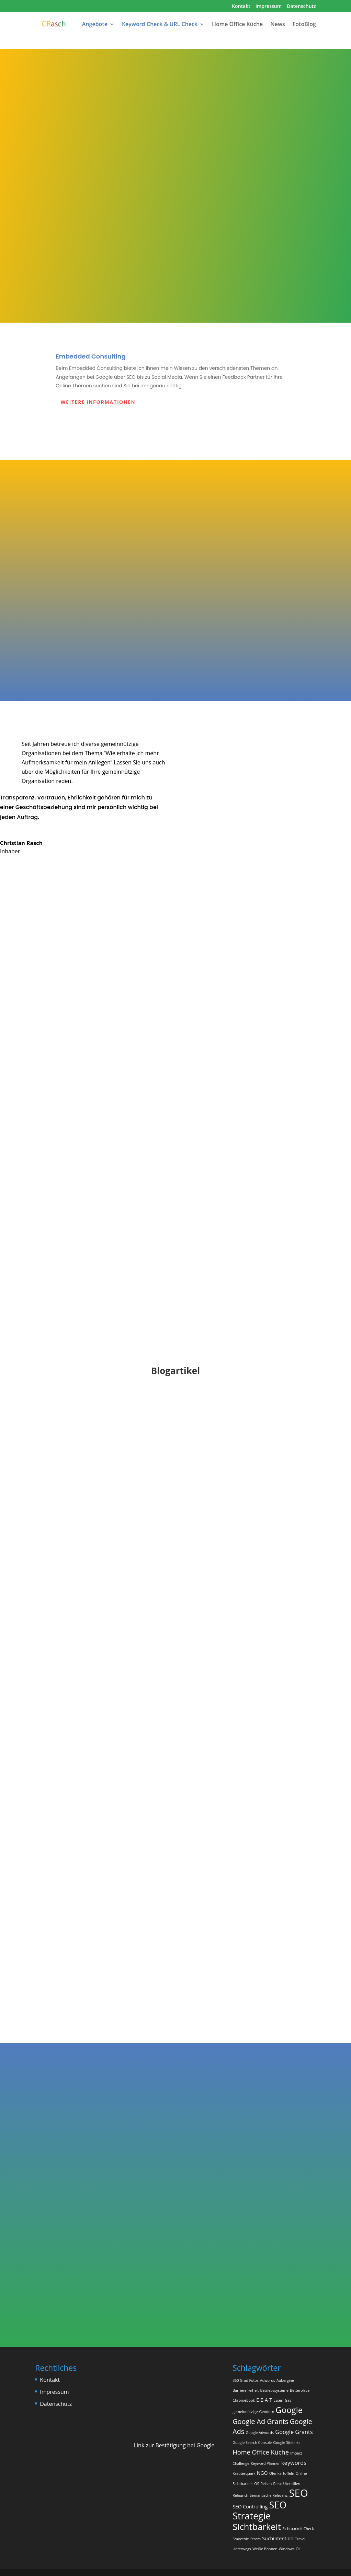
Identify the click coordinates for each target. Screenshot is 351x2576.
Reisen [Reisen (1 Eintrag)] (266, 2483)
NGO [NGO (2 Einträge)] (262, 2473)
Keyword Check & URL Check (159, 25)
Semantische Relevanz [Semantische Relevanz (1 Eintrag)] (268, 2495)
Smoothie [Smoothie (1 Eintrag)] (241, 2539)
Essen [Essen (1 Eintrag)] (278, 2400)
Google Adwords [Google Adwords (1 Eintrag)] (260, 2432)
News (277, 25)
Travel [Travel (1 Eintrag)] (300, 2539)
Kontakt (241, 6)
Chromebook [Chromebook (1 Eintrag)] (244, 2400)
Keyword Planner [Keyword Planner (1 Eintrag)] (265, 2463)
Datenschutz (301, 6)
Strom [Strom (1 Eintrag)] (255, 2539)
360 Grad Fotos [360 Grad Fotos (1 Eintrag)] (246, 2380)
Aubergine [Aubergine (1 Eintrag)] (285, 2380)
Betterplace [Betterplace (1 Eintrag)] (299, 2390)
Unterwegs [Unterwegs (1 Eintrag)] (242, 2548)
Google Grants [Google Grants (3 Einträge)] (294, 2432)
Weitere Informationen (97, 402)
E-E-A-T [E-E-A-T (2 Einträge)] (264, 2400)
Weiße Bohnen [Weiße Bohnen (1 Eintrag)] (265, 2548)
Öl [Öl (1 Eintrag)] (297, 2548)
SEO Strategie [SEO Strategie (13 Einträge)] (259, 2510)
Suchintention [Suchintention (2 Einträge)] (277, 2538)
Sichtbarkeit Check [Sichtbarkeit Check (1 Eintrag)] (298, 2528)
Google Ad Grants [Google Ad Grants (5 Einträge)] (260, 2421)
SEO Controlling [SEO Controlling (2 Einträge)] (250, 2506)
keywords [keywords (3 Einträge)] (293, 2463)
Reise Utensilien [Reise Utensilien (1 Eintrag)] (287, 2483)
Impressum (269, 6)
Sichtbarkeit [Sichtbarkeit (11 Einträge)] (257, 2526)
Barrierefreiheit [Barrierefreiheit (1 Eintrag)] (246, 2390)
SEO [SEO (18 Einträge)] (298, 2493)
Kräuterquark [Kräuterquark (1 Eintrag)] (244, 2473)
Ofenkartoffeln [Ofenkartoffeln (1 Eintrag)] (281, 2473)
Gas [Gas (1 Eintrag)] (288, 2400)
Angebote (94, 25)
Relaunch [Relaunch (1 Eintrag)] (240, 2495)
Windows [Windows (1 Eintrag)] (286, 2548)
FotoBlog (304, 25)
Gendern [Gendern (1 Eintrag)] (266, 2411)
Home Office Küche (237, 25)
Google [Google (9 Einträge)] (289, 2409)
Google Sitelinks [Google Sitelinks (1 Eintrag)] (287, 2442)
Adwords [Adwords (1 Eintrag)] (267, 2380)
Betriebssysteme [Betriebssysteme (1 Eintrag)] (274, 2390)
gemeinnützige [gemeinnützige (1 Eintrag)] (245, 2411)
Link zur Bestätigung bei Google (174, 2445)
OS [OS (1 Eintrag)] (256, 2483)
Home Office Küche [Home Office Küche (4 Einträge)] (261, 2452)
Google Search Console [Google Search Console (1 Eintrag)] (252, 2442)
